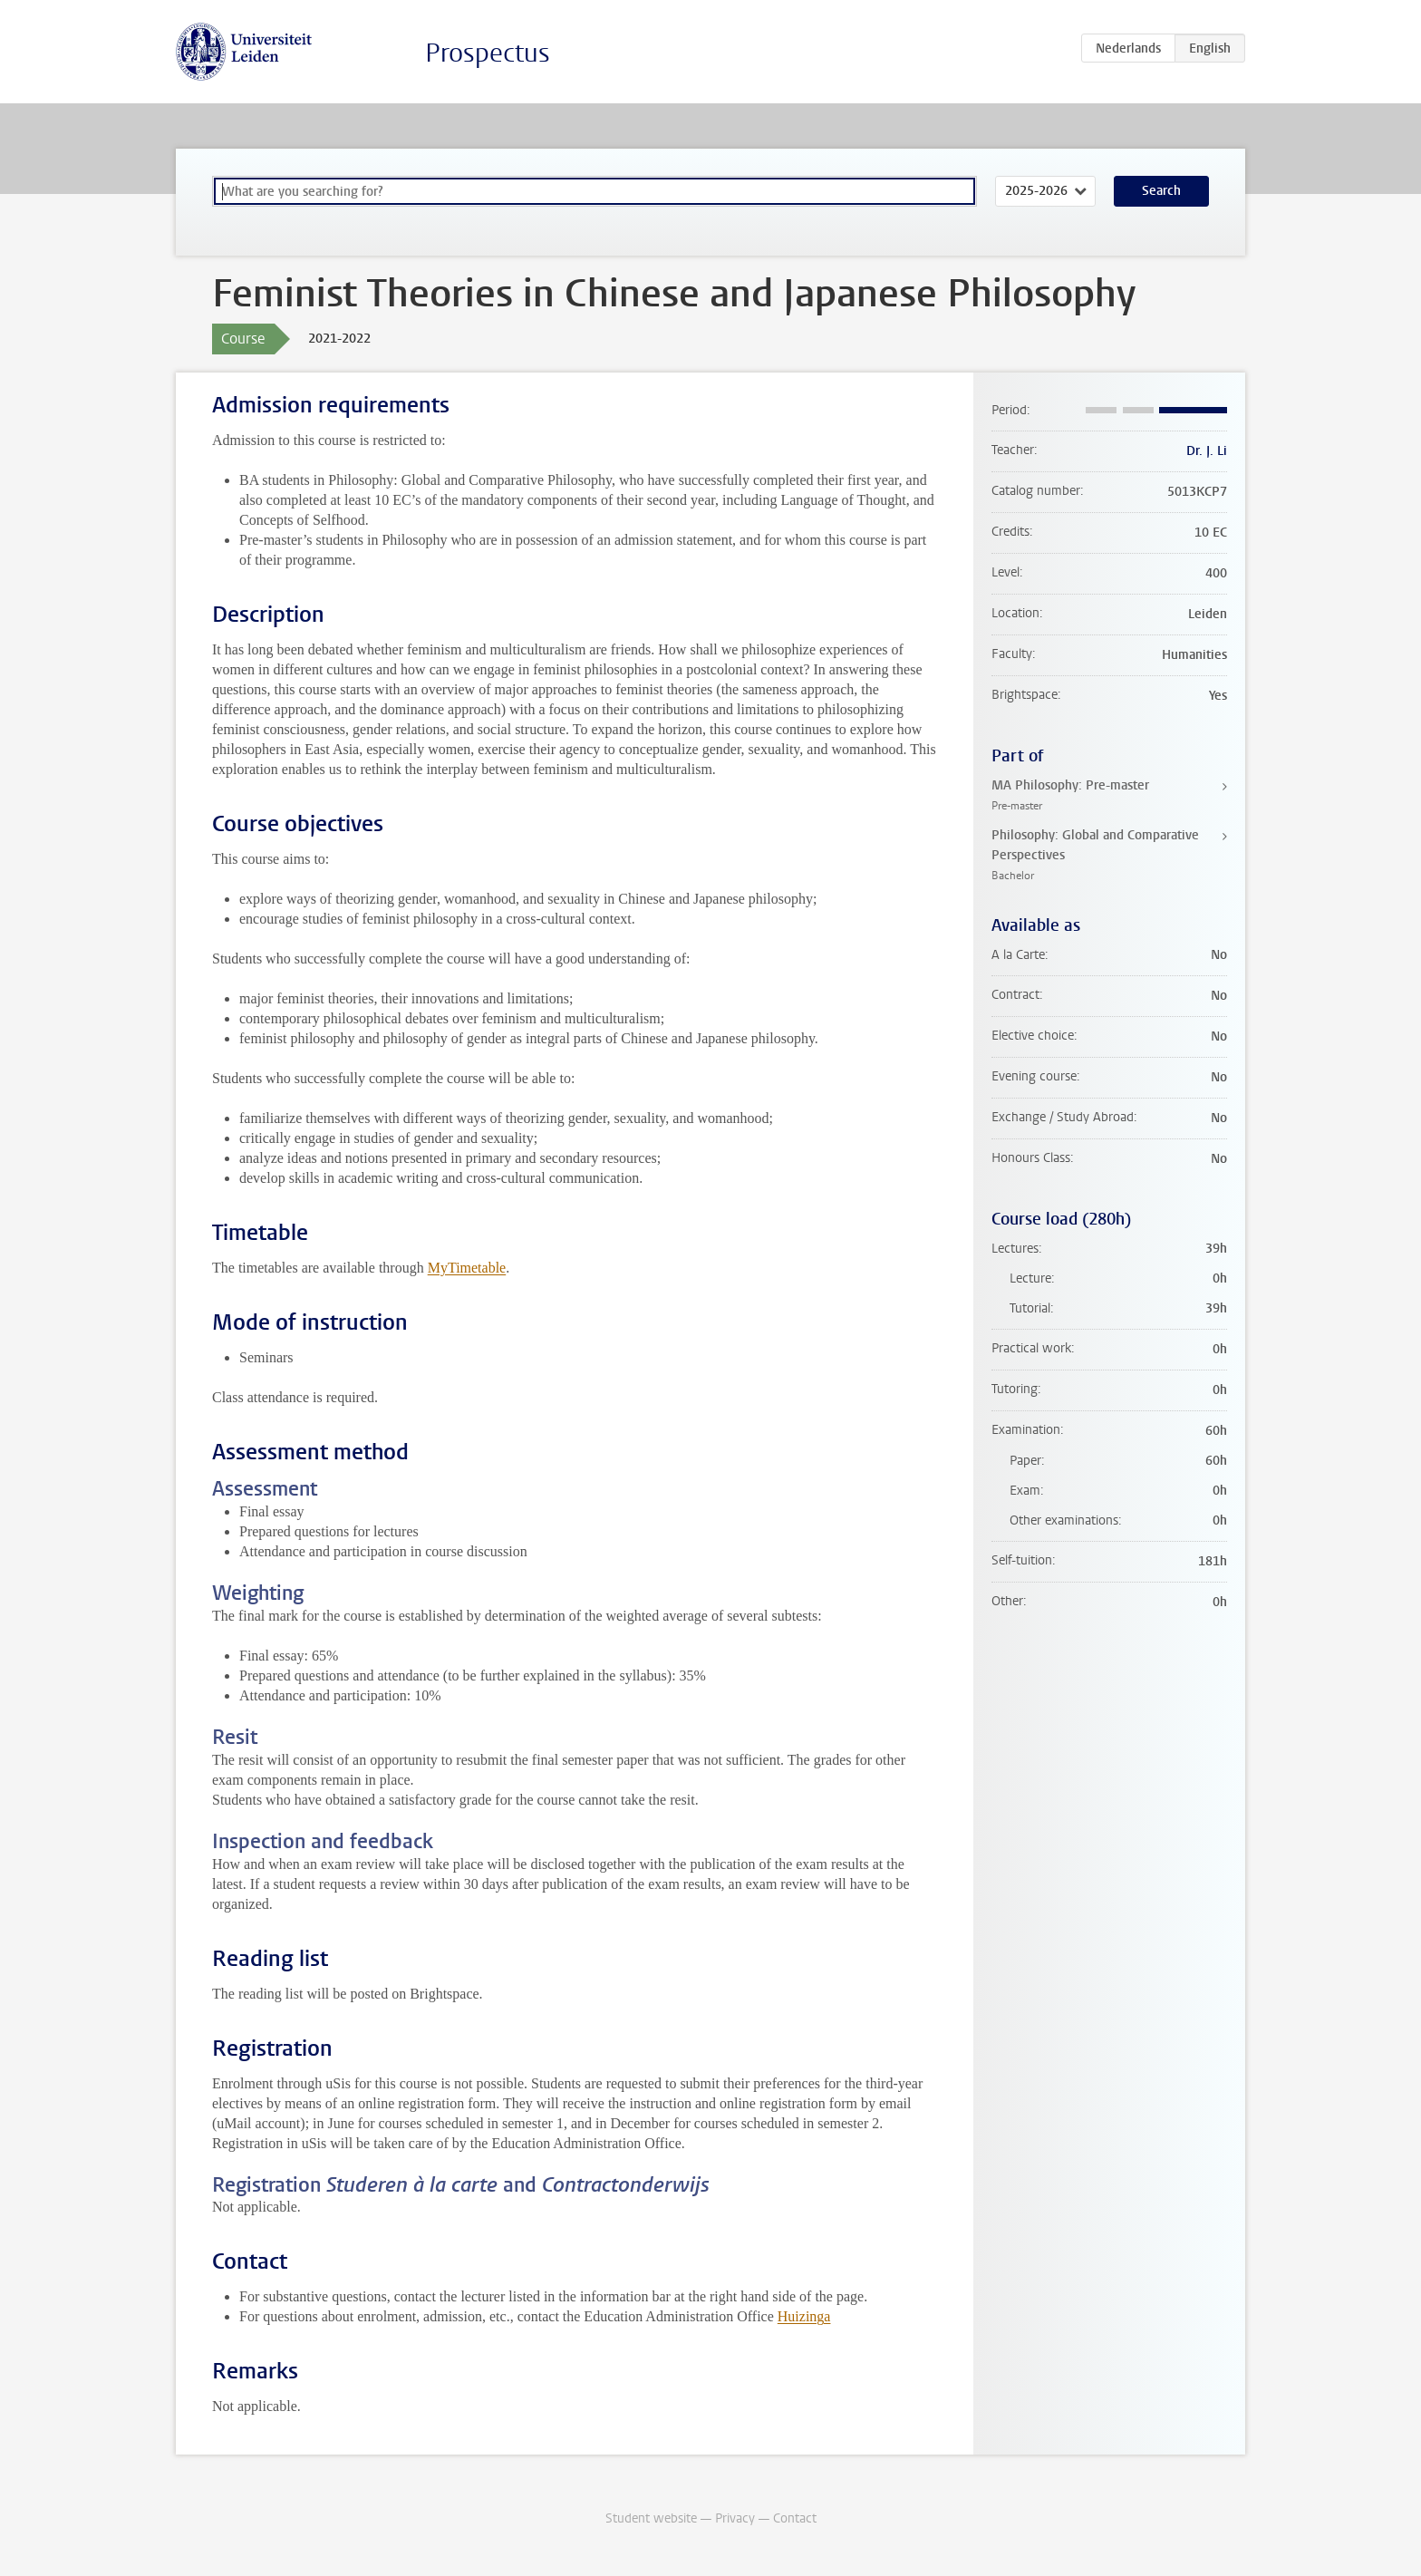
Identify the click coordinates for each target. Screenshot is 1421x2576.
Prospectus (487, 53)
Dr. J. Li (1206, 451)
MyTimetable (467, 1267)
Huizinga (804, 2316)
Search (1161, 190)
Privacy (735, 2518)
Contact (795, 2518)
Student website (651, 2518)
